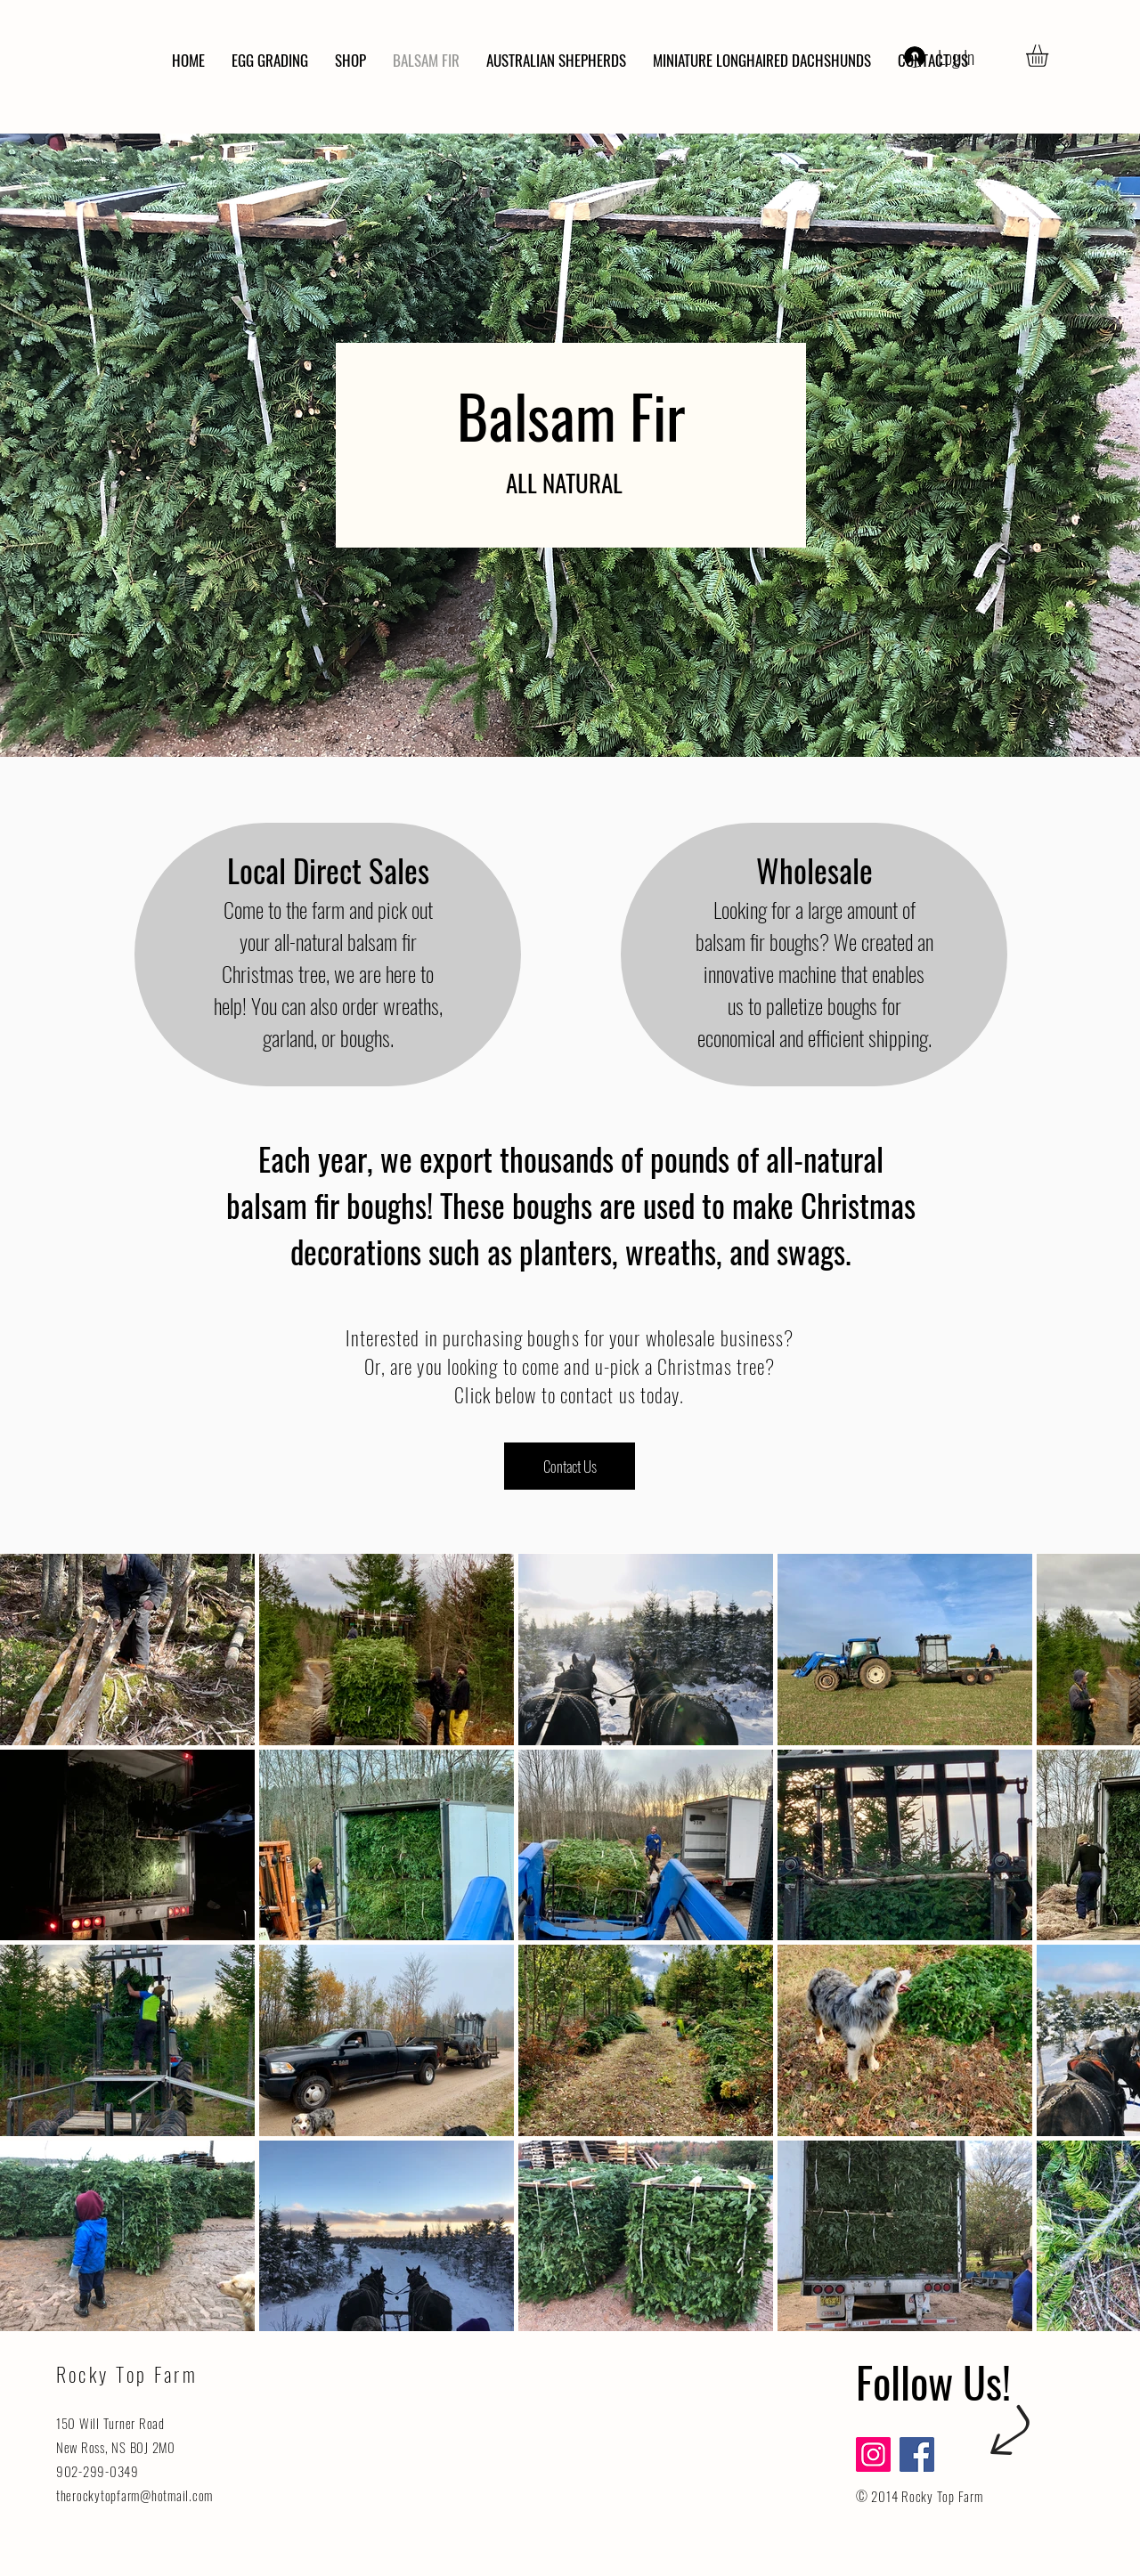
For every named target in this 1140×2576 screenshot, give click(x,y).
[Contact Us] (569, 1466)
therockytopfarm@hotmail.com (134, 2495)
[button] (1050, 56)
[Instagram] (873, 2454)
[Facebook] (917, 2454)
